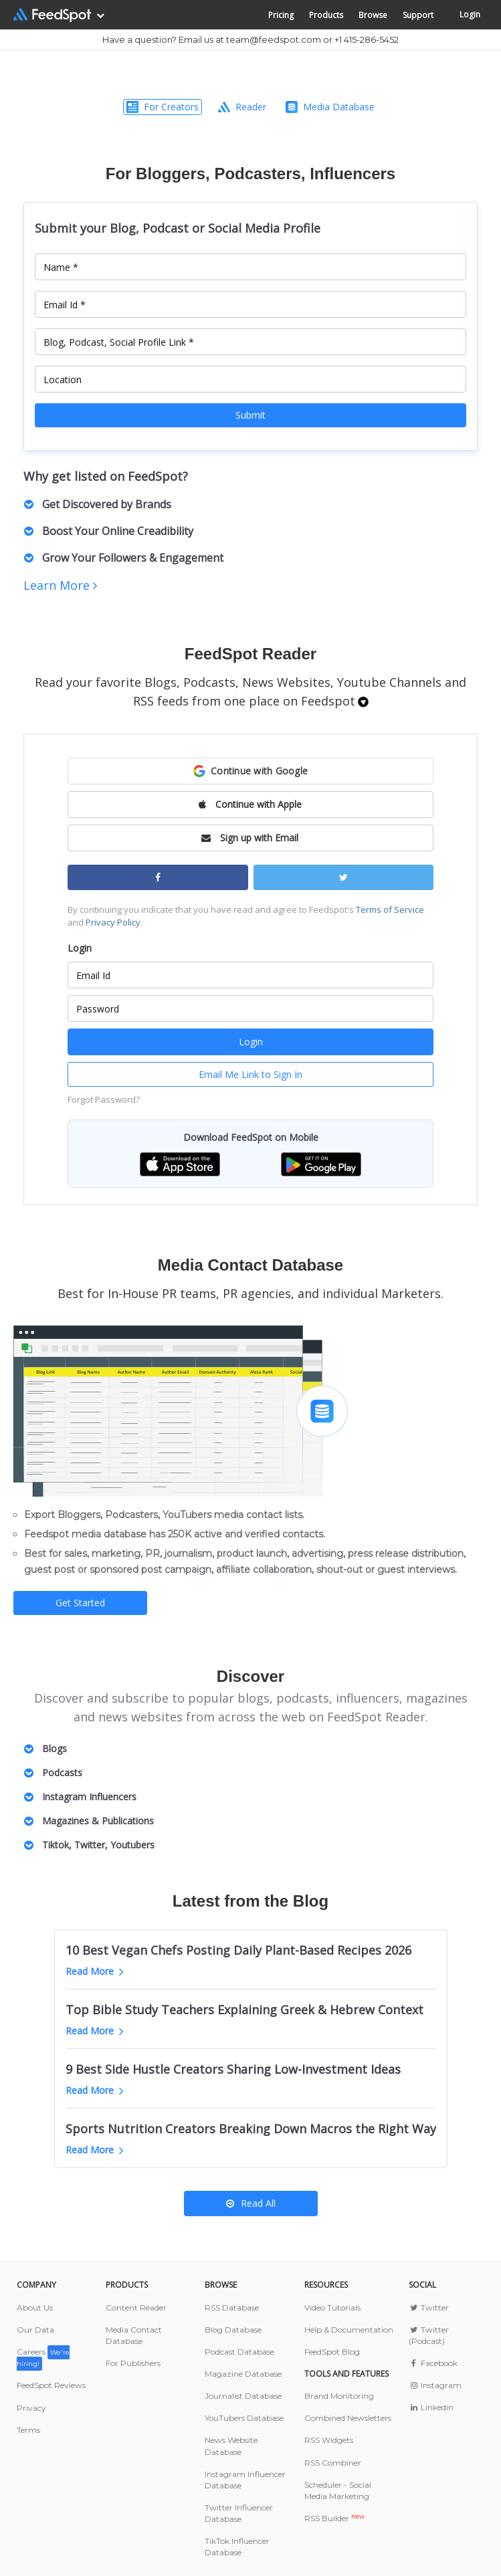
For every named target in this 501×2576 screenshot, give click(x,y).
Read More (95, 1971)
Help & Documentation (348, 2330)
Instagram (435, 2385)
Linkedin (431, 2407)
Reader (242, 106)
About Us (35, 2307)
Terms (28, 2430)
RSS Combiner (332, 2463)
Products (326, 15)
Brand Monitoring (339, 2396)
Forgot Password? (104, 1099)
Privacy (31, 2408)
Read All (251, 2203)
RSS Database (232, 2307)
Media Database (330, 106)
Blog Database (233, 2330)
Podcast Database (239, 2352)
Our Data (35, 2330)
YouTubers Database (244, 2418)
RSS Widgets (328, 2440)
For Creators (162, 106)
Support (418, 15)
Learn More (60, 585)
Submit (250, 415)
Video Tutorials (332, 2307)
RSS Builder (334, 2518)
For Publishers (133, 2363)
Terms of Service (390, 909)
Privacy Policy (113, 922)
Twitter (429, 2307)
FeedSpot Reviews (51, 2385)
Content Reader (136, 2307)
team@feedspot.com (273, 39)
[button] (250, 771)
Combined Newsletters (347, 2418)
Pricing (281, 15)
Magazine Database (243, 2374)
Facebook (433, 2363)
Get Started (80, 1602)
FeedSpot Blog (332, 2352)
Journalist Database (243, 2396)
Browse (373, 15)
